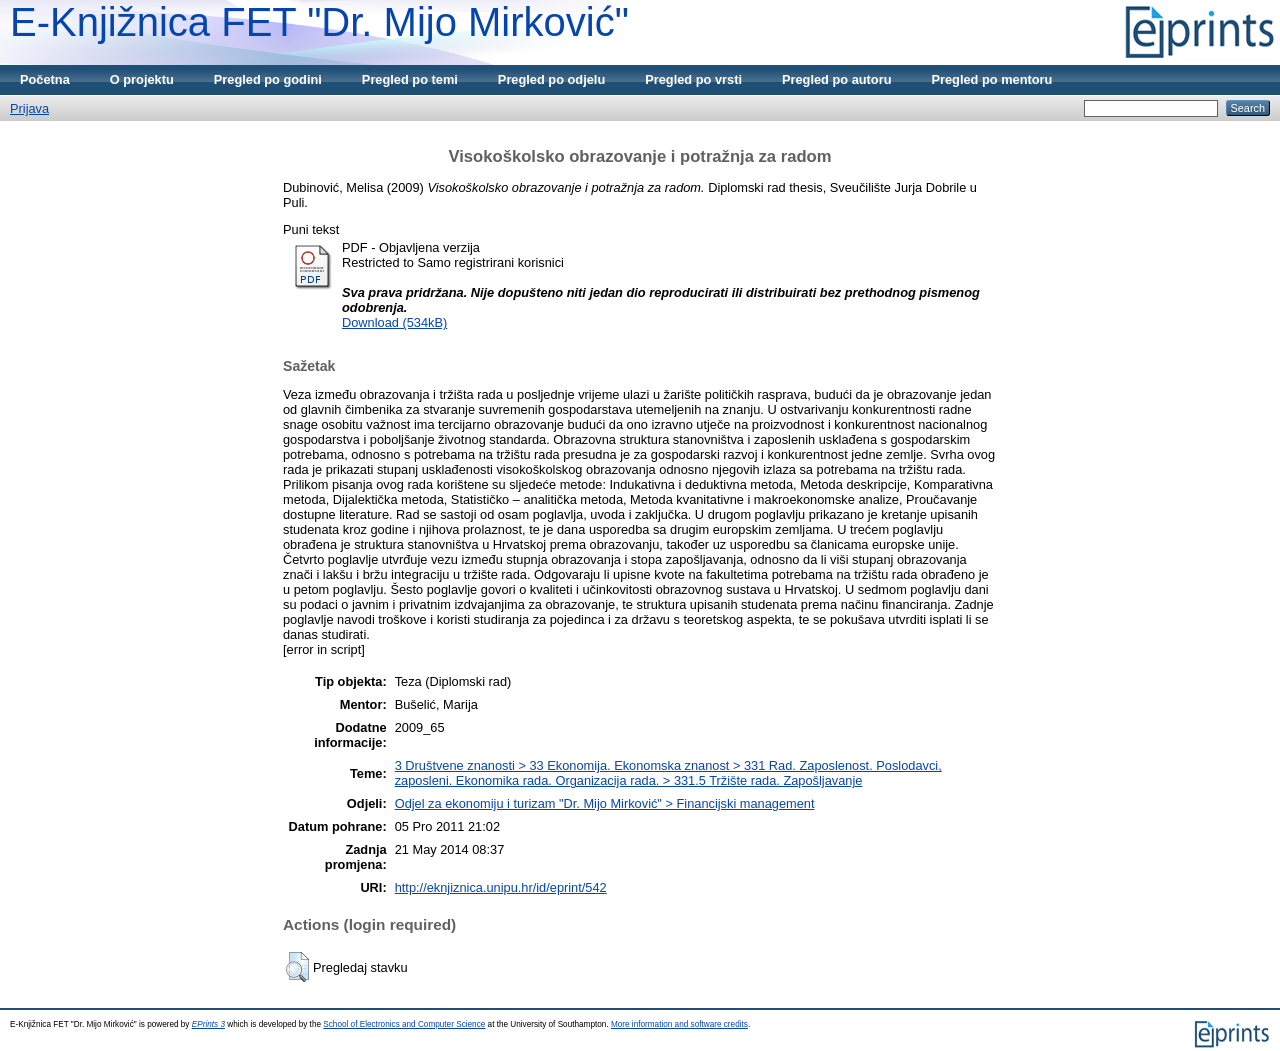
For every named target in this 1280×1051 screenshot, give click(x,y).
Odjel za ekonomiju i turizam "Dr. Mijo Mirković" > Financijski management (605, 803)
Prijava (29, 108)
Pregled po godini (268, 79)
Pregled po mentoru (991, 79)
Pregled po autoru (837, 79)
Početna (45, 79)
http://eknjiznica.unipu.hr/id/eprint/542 (501, 887)
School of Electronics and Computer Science (404, 1024)
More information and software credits (679, 1024)
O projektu (142, 79)
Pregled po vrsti (693, 79)
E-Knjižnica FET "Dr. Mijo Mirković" (319, 22)
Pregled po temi (410, 79)
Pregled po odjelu (551, 79)
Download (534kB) (394, 322)
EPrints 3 (208, 1024)
